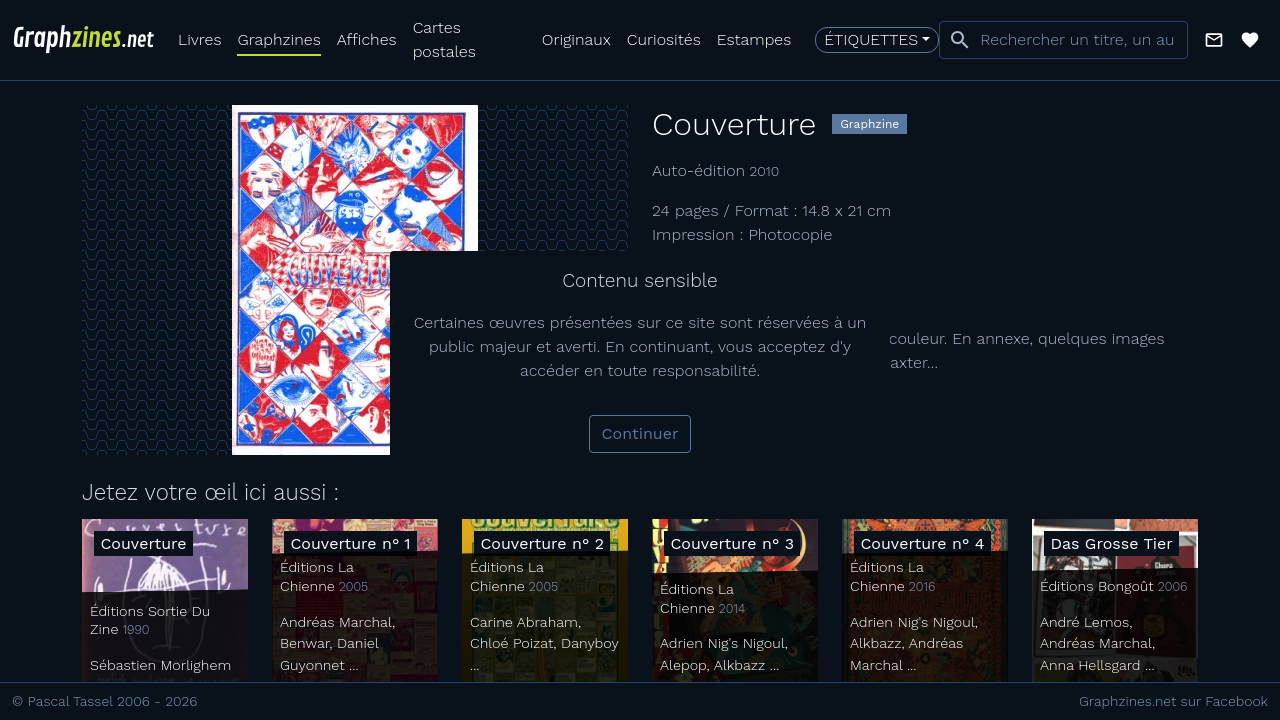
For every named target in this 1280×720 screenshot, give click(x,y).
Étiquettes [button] (871, 39)
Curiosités (664, 39)
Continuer (640, 433)
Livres (199, 39)
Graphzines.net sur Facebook (1173, 701)
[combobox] (1063, 40)
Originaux (576, 39)
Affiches (367, 39)
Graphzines (278, 39)
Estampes (754, 39)
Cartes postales (444, 39)
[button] (1214, 40)
